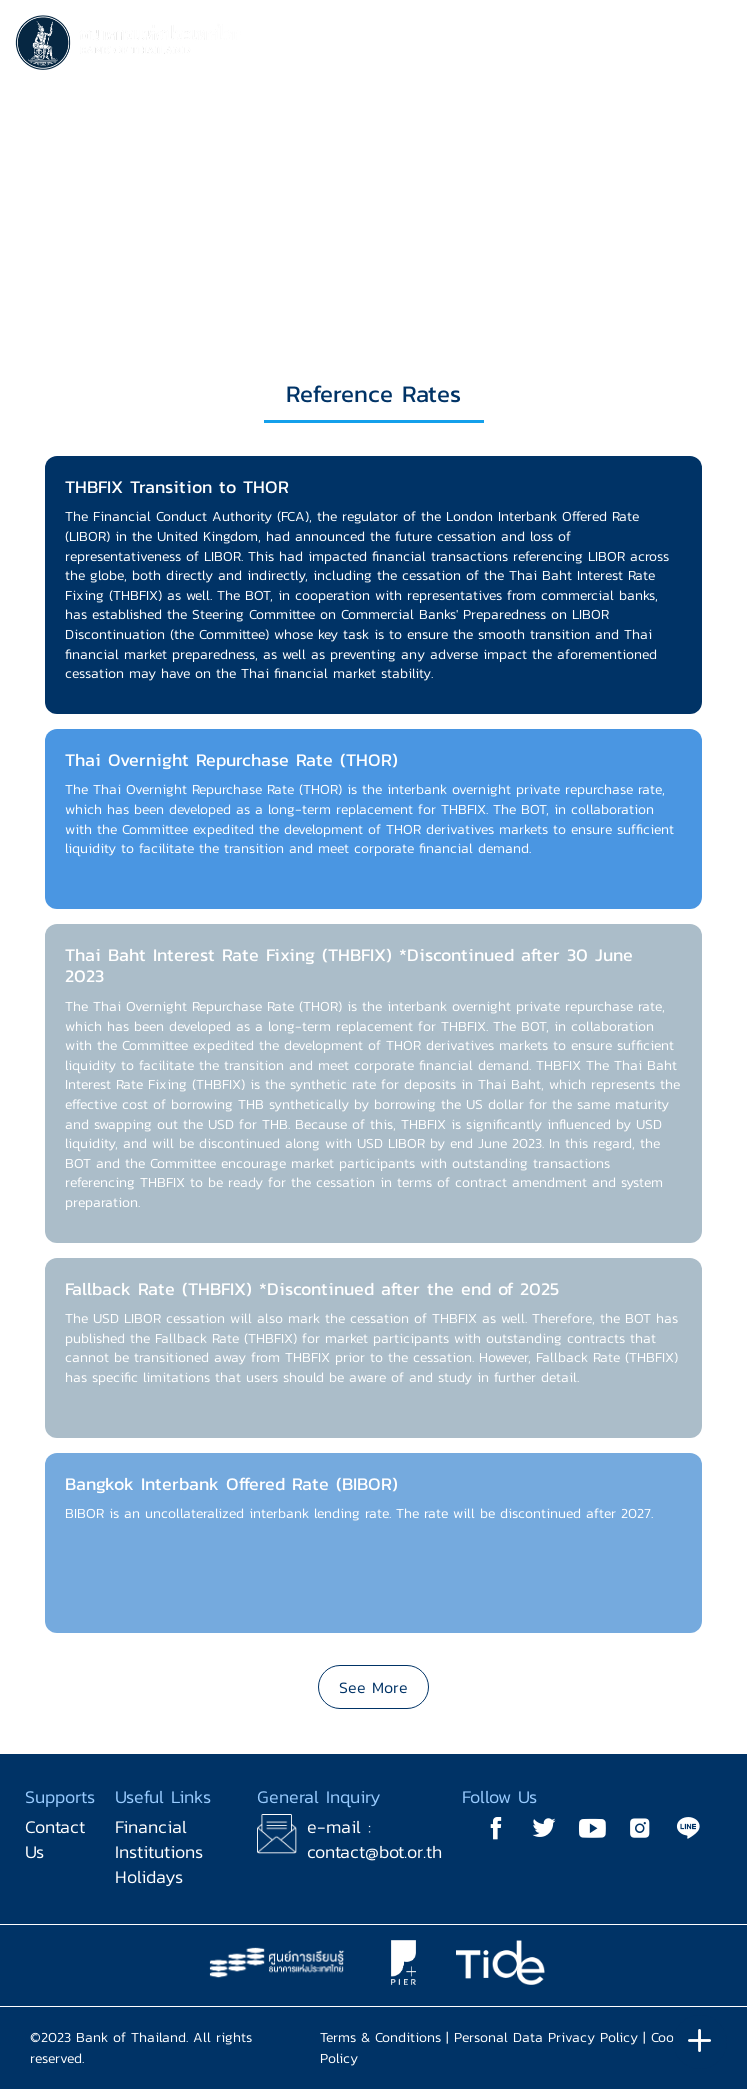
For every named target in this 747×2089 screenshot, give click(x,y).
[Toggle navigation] (712, 46)
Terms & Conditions (380, 2037)
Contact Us (55, 1839)
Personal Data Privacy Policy (546, 2037)
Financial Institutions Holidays (159, 1851)
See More (373, 1687)
